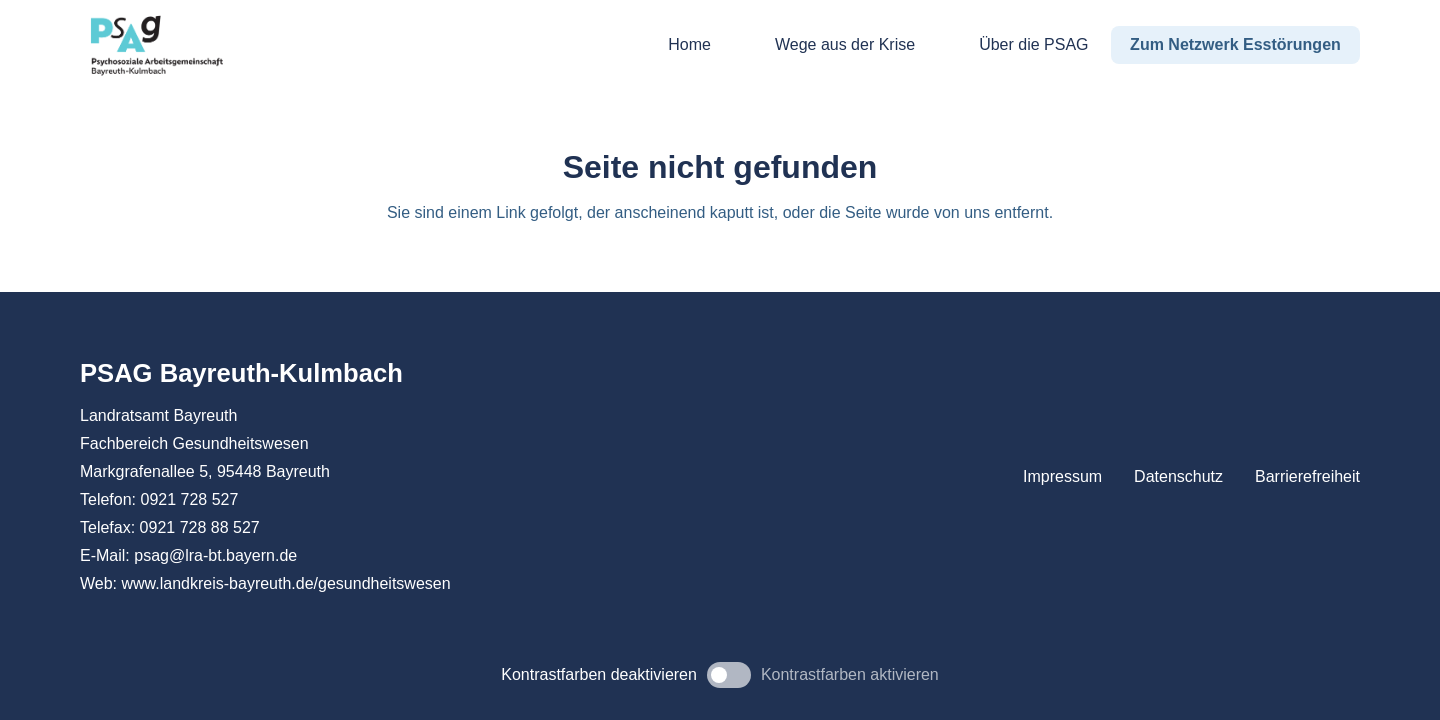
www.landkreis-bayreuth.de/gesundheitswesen (286, 583)
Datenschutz (1178, 476)
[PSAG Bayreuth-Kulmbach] (157, 45)
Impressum (1062, 476)
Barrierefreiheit (1307, 476)
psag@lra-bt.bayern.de (215, 555)
